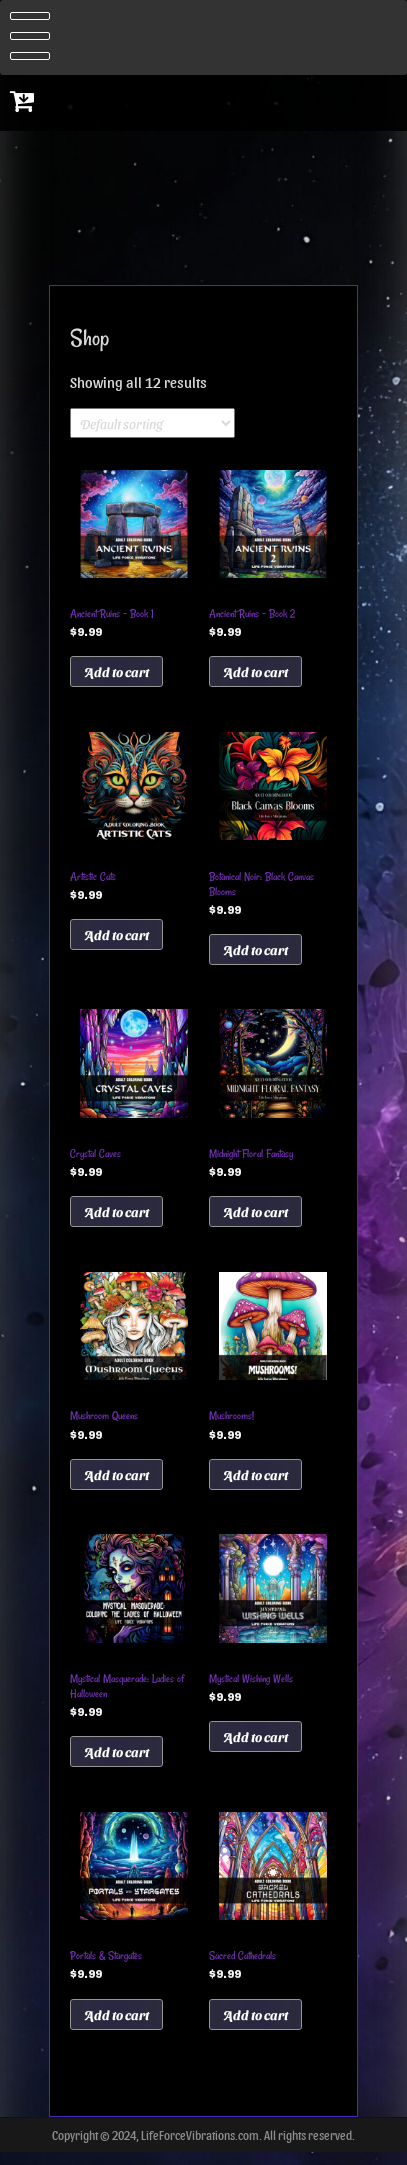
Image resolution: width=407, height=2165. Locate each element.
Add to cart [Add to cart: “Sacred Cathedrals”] (255, 2025)
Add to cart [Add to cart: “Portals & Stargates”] (116, 2025)
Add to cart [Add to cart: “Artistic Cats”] (116, 937)
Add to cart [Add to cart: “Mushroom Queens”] (116, 1481)
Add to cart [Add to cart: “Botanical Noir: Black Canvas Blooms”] (255, 952)
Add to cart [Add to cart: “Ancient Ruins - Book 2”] (255, 672)
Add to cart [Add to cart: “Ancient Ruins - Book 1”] (116, 672)
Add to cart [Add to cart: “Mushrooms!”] (255, 1481)
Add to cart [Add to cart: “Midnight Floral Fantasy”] (255, 1216)
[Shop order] (152, 423)
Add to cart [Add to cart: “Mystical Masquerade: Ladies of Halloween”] (116, 1760)
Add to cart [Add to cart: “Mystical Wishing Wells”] (255, 1745)
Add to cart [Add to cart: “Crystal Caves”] (116, 1216)
